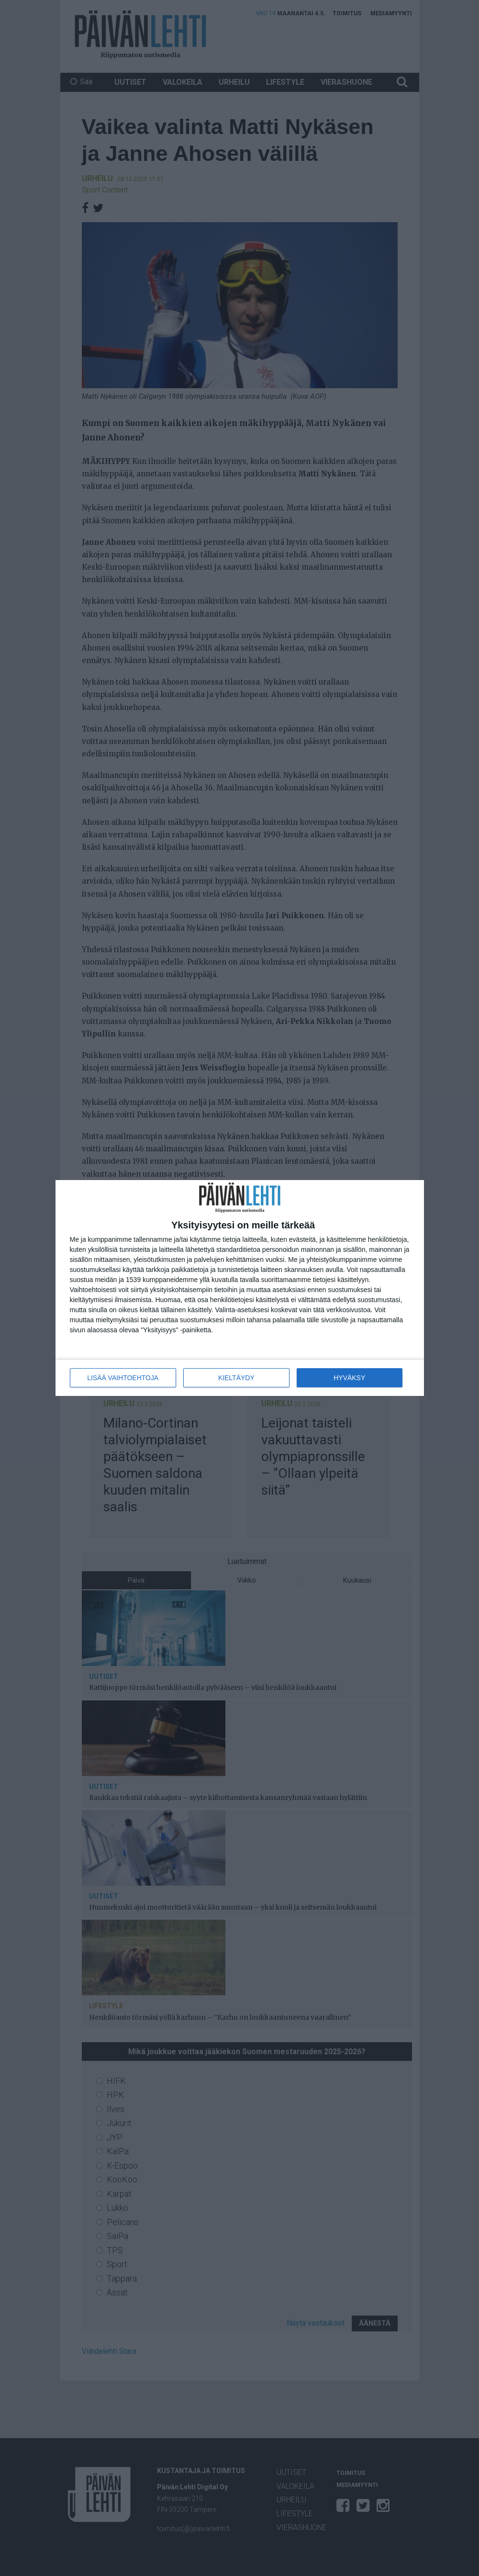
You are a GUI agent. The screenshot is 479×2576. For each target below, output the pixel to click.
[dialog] (240, 1288)
